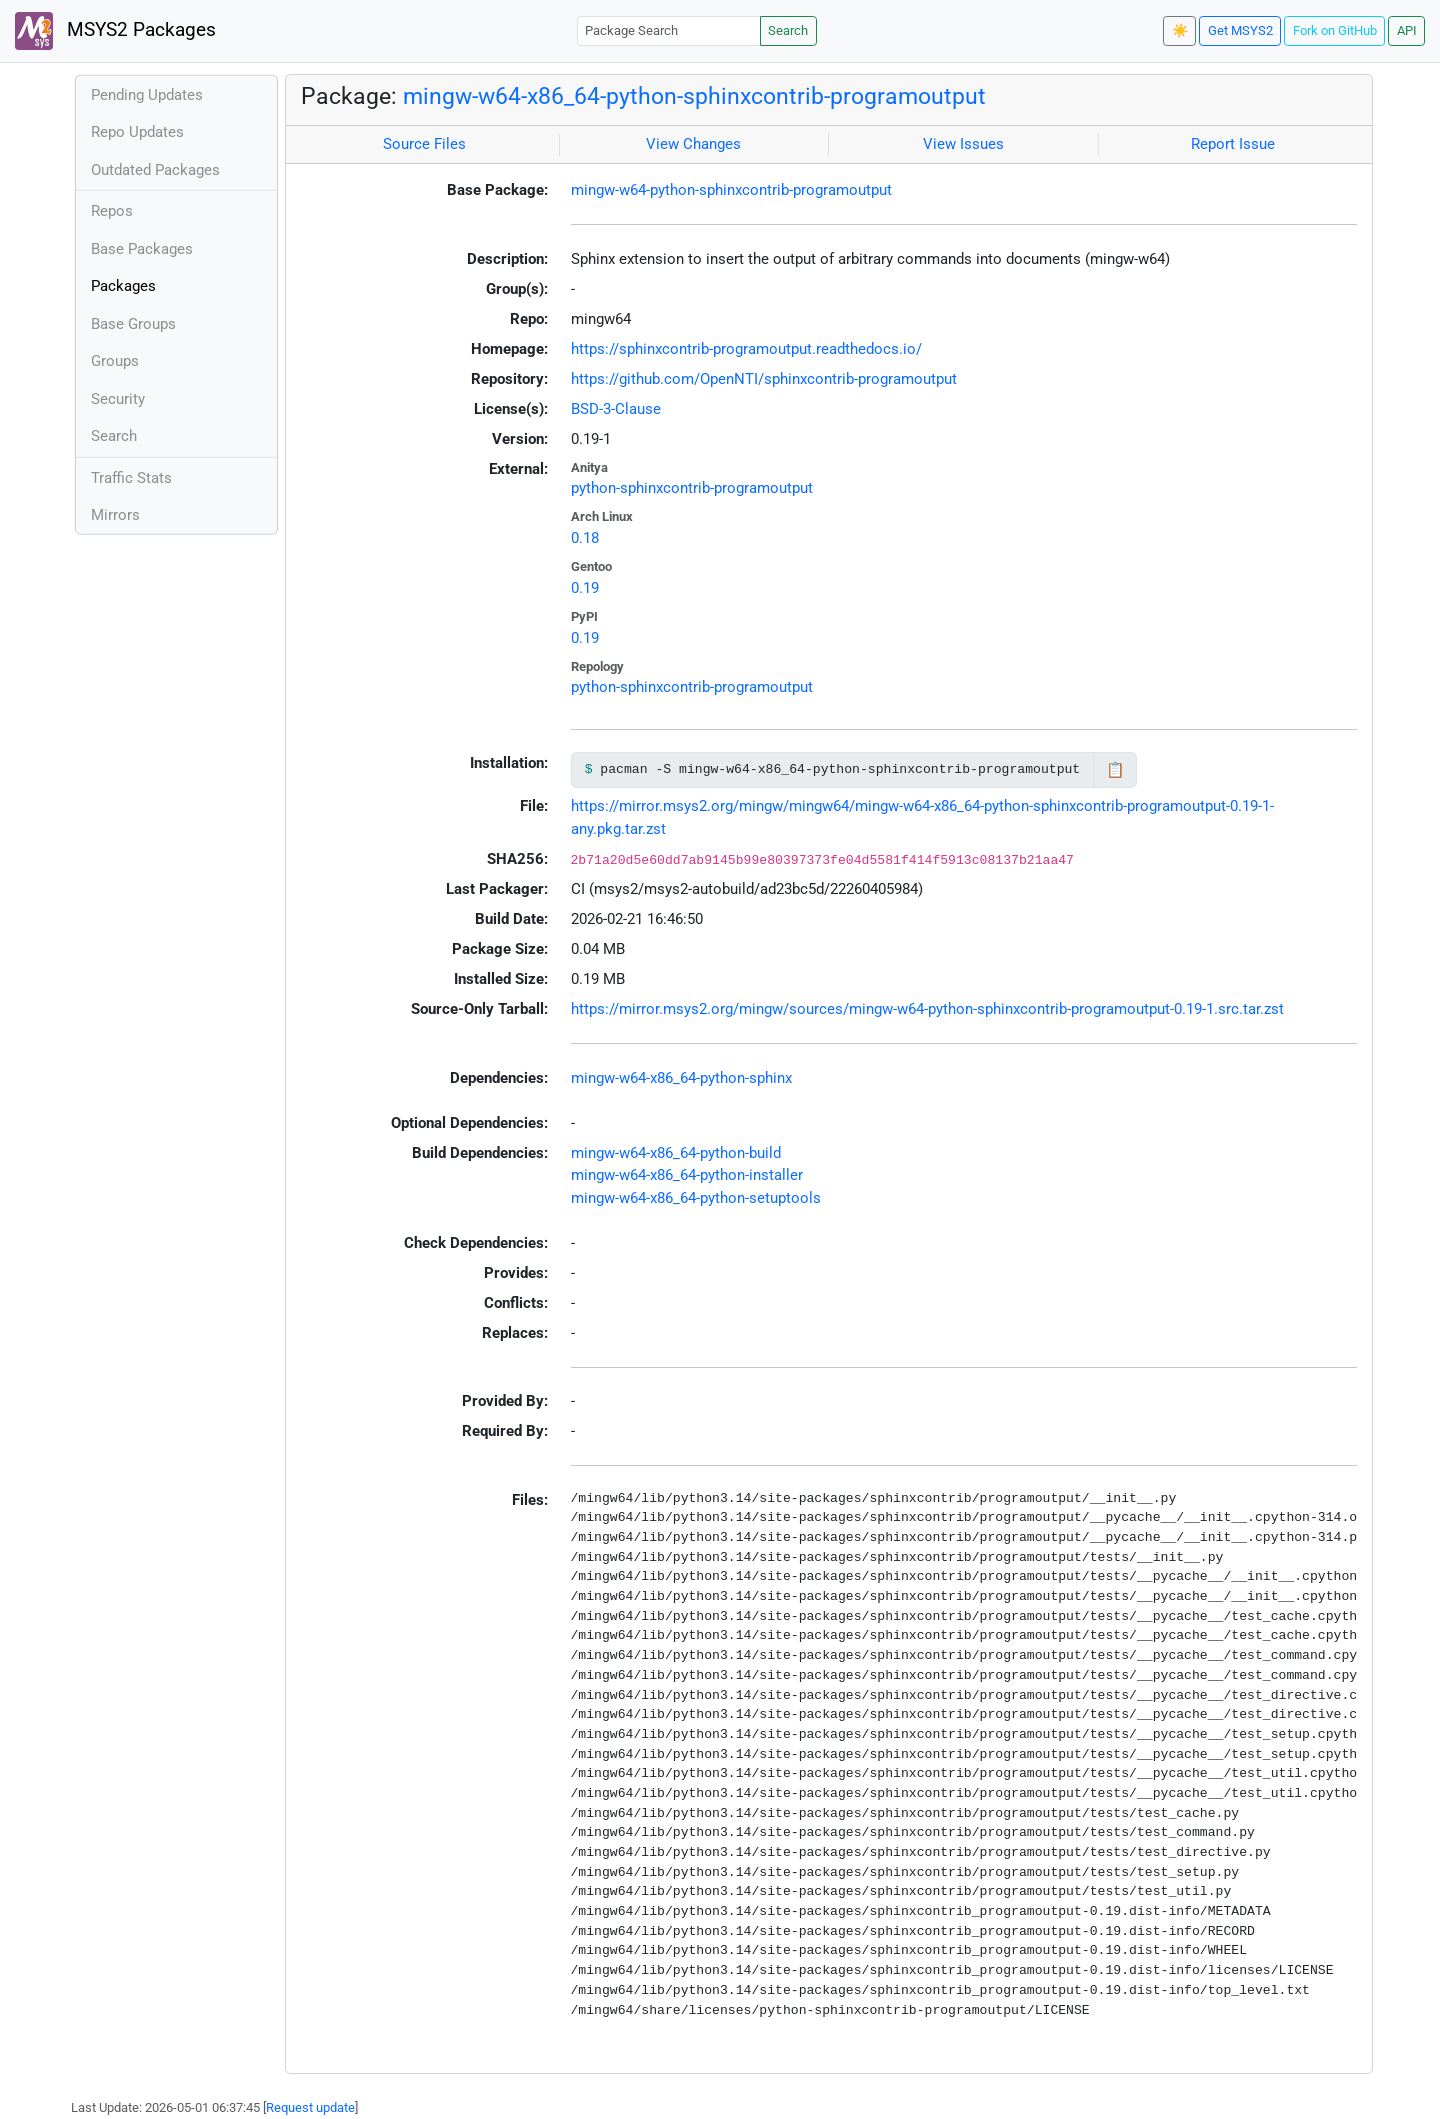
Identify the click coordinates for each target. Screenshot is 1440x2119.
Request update (310, 2107)
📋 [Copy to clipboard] (1115, 770)
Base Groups (133, 324)
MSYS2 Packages (115, 31)
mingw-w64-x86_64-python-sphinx (681, 1078)
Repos (112, 211)
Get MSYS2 (1240, 30)
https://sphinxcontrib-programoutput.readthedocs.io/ (746, 349)
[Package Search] (669, 30)
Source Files (424, 144)
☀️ (1180, 30)
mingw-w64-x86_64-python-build (676, 1153)
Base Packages (142, 249)
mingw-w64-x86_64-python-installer (687, 1175)
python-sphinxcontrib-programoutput (692, 488)
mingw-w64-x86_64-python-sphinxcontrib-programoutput (694, 96)
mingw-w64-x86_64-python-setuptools (696, 1198)
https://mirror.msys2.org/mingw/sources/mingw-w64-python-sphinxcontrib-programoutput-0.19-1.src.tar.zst (927, 1009)
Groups (115, 361)
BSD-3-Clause (616, 409)
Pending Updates (147, 95)
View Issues (963, 144)
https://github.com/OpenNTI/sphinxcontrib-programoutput (764, 379)
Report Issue (1233, 144)
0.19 (585, 588)
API (1407, 30)
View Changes (693, 144)
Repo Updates (137, 132)
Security (118, 399)
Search (788, 30)
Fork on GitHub (1335, 30)
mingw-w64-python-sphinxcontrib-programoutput (731, 190)
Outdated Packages (155, 170)
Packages (123, 286)
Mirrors (115, 515)
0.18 (585, 538)
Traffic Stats (131, 478)
